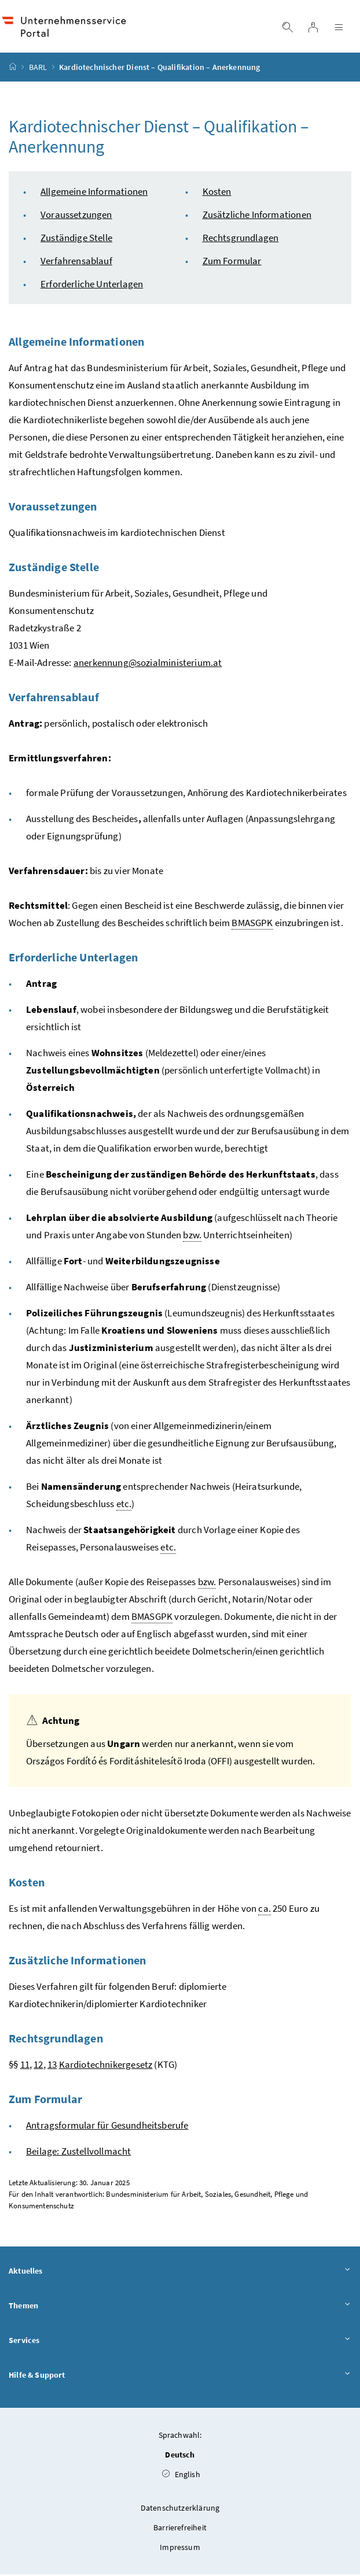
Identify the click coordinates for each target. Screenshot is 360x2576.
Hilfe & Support (180, 2376)
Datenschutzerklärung (180, 2509)
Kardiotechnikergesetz (106, 2066)
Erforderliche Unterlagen (92, 285)
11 (25, 2066)
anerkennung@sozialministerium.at (148, 664)
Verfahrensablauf (76, 262)
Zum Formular (232, 262)
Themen (180, 2308)
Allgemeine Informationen (94, 193)
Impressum (180, 2549)
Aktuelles (180, 2273)
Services (180, 2342)
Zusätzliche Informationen (257, 216)
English (181, 2476)
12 (38, 2066)
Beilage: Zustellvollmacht (78, 2152)
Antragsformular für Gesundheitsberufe (107, 2126)
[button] (320, 2470)
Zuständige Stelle (76, 239)
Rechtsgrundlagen (241, 239)
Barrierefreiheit (180, 2529)
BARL (38, 69)
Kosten (217, 193)
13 (52, 2066)
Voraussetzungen (76, 216)
